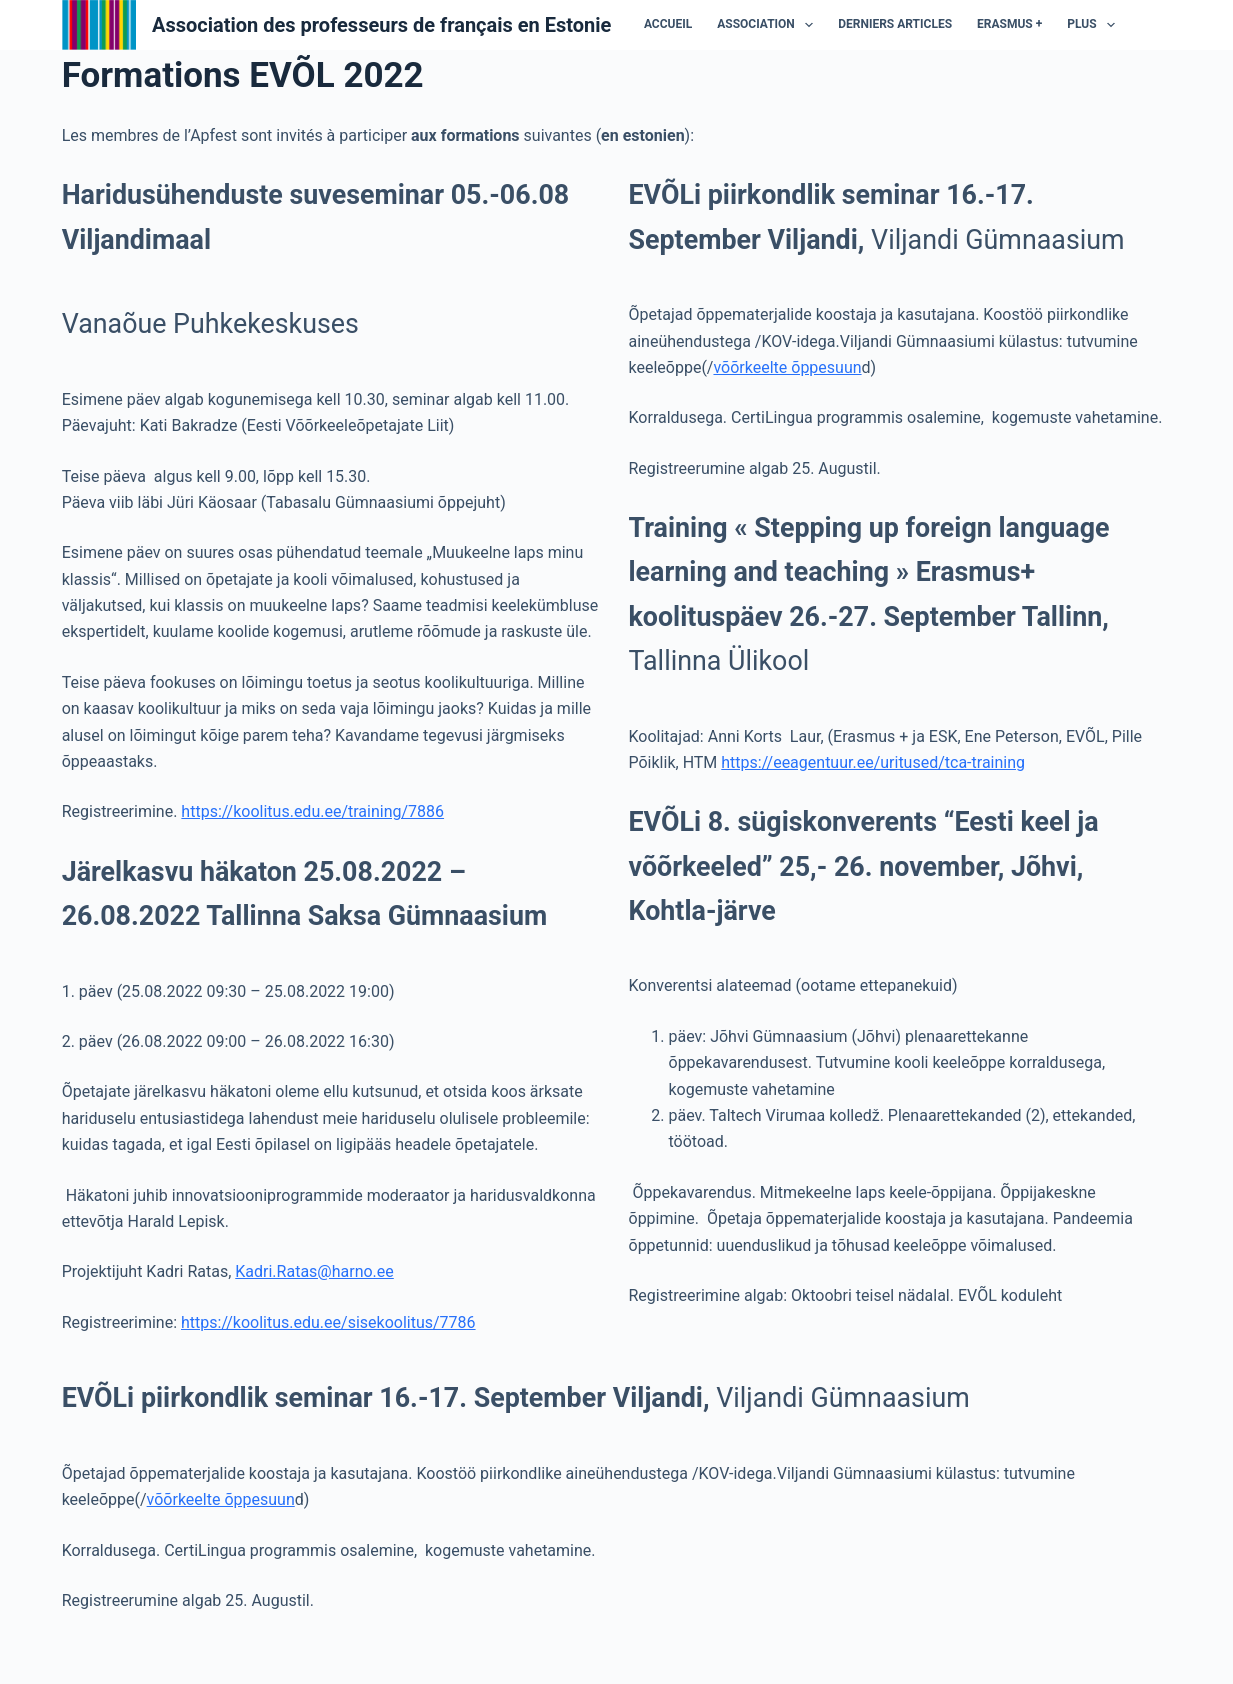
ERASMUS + (928, 29)
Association (688, 30)
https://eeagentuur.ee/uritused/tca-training (873, 772)
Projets (1156, 29)
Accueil (587, 29)
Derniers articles (814, 29)
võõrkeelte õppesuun (787, 377)
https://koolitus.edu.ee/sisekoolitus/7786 (328, 1332)
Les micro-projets (1045, 29)
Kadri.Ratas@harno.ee (314, 1281)
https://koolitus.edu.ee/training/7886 (312, 821)
